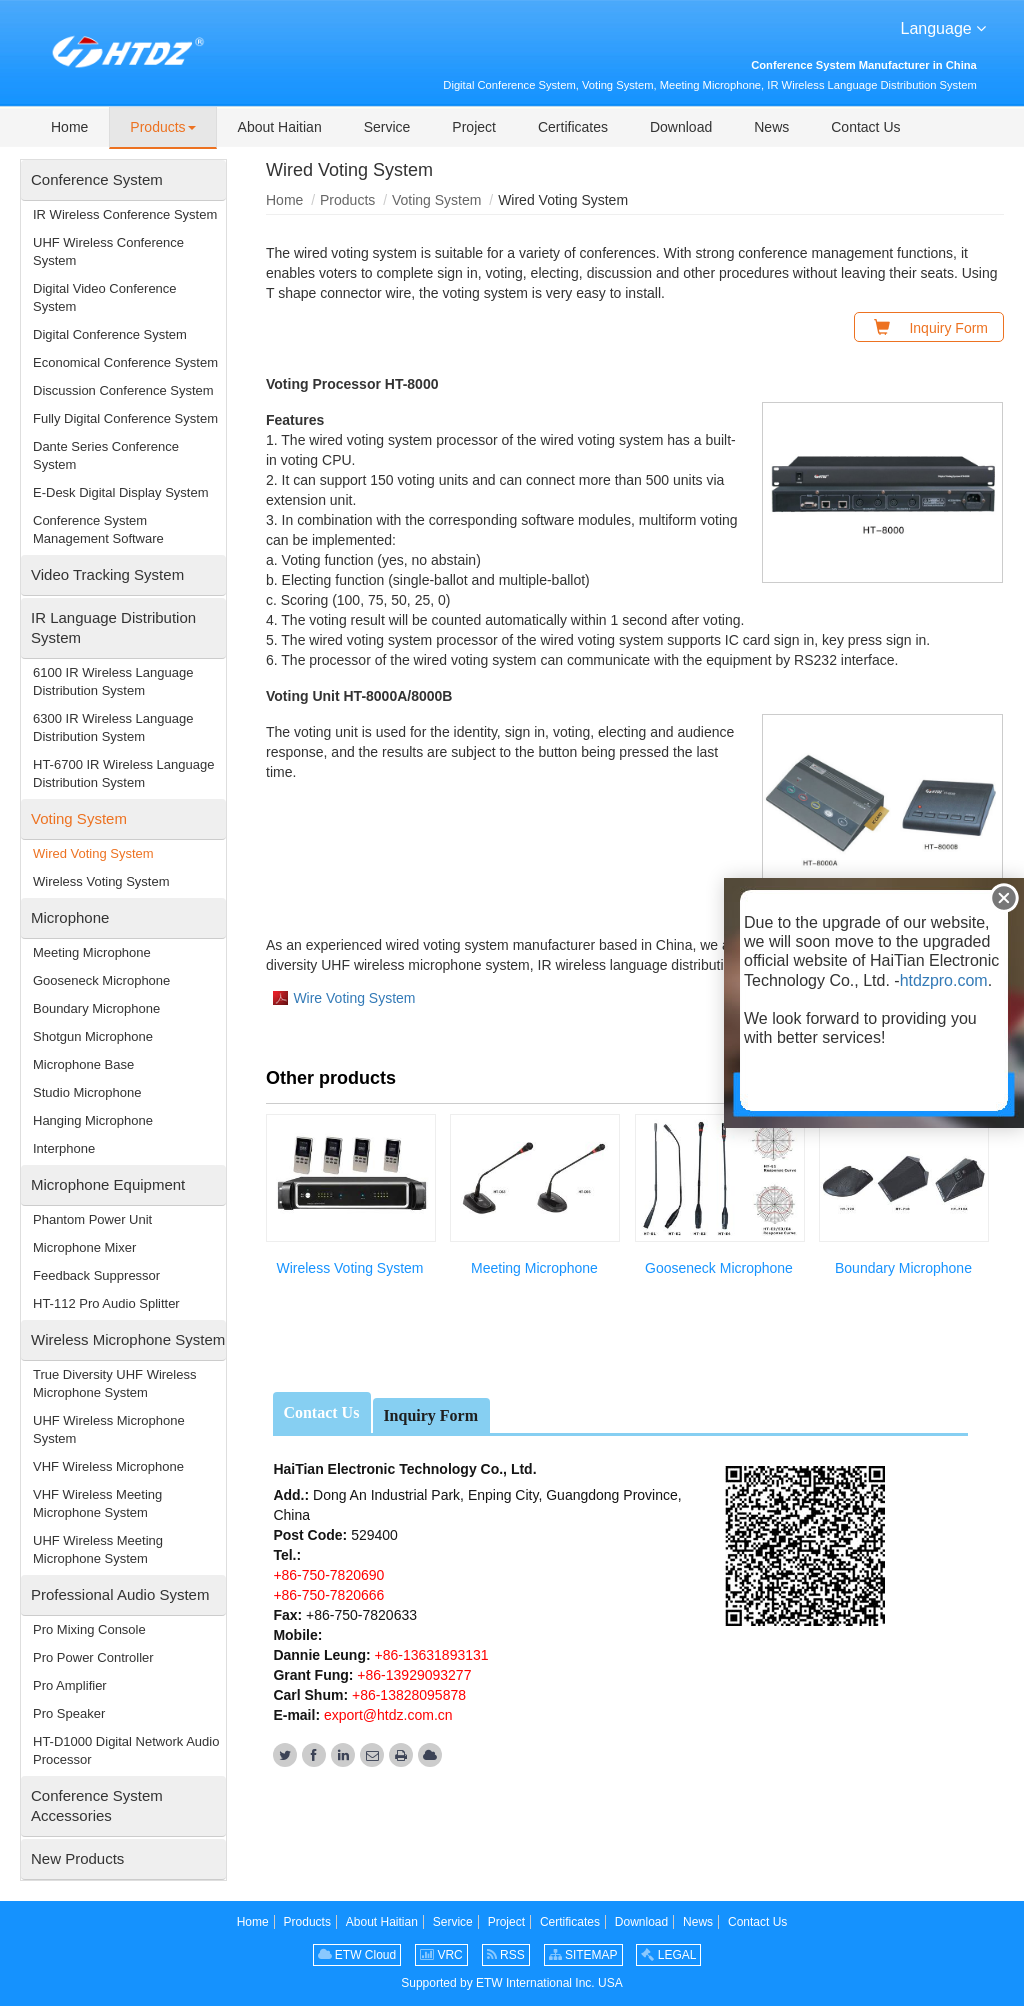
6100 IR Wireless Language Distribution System (113, 681)
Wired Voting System (93, 853)
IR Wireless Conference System (125, 214)
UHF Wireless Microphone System (109, 1429)
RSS (506, 1955)
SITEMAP (583, 1955)
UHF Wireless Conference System (108, 251)
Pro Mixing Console (89, 1629)
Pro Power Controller (93, 1657)
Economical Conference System (125, 362)
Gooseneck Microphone (719, 1268)
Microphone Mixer (84, 1247)
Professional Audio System (120, 1594)
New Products (77, 1858)
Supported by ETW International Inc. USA (511, 1983)
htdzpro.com (944, 980)
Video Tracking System (107, 574)
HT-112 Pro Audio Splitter (106, 1303)
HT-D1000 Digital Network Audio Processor (126, 1750)
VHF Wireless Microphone (108, 1466)
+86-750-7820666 (328, 1595)
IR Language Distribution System (113, 627)
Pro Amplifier (70, 1685)
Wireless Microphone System (128, 1339)
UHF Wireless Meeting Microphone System (98, 1549)
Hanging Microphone (93, 1120)
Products (347, 200)
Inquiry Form (430, 1415)
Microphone (70, 917)
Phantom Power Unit (92, 1219)
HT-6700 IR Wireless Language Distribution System (123, 773)
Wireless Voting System (349, 1268)
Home (284, 200)
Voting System (437, 200)
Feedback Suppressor (96, 1275)
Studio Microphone (87, 1092)
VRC (441, 1955)
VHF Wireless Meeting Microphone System (97, 1503)
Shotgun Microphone (93, 1036)
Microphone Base (83, 1064)
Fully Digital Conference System (125, 418)
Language (944, 27)
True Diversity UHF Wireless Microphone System (114, 1383)
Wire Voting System (354, 998)
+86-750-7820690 (328, 1575)
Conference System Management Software (98, 529)
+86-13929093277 (412, 1675)
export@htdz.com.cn (388, 1715)
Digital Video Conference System (105, 297)
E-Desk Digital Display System (121, 492)
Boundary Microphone (903, 1268)
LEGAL (668, 1955)
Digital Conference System (110, 334)
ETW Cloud (357, 1955)
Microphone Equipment (108, 1184)
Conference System (97, 179)
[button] (162, 128)
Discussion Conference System (123, 390)
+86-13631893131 (430, 1655)
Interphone (64, 1148)
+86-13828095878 (407, 1695)
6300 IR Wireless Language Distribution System (113, 727)
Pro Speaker (69, 1713)
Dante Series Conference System (106, 455)
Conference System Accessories (97, 1805)
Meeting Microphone (534, 1268)
